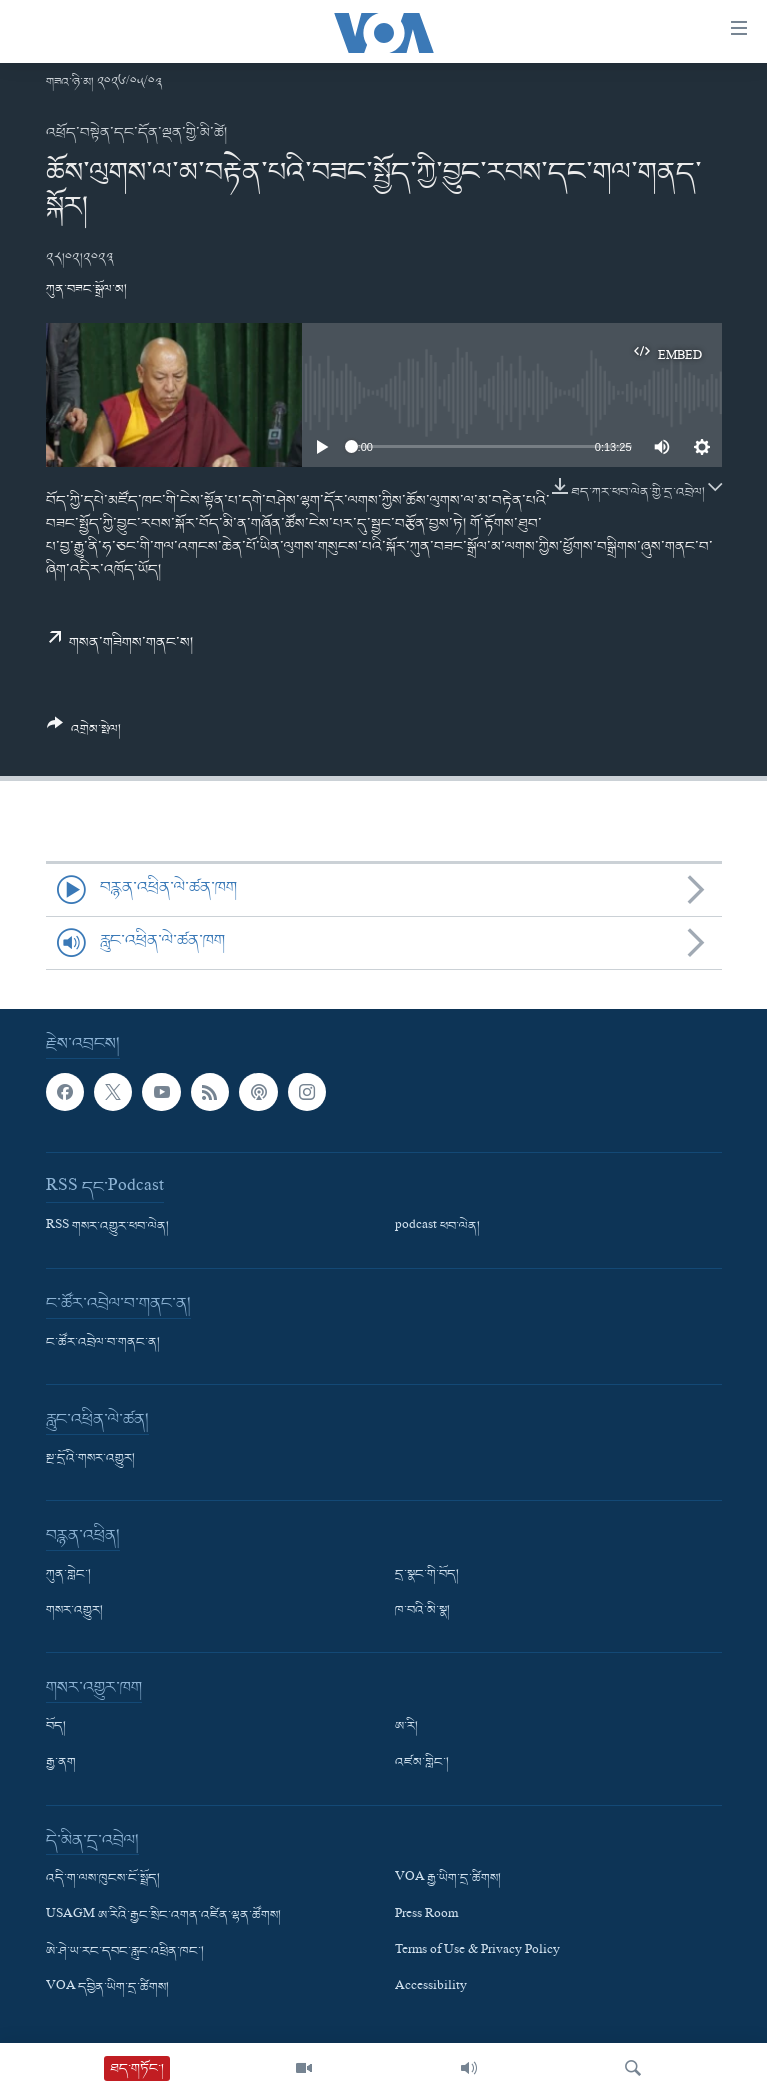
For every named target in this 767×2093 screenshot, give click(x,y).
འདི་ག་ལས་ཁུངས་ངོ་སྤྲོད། (103, 1879)
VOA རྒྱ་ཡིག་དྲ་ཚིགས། (448, 1879)
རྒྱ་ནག (61, 1763)
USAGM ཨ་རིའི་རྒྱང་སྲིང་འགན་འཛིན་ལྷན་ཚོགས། (163, 1915)
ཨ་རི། (406, 1727)
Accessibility (431, 1988)
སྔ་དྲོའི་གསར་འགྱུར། (90, 1459)
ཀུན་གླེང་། (68, 1575)
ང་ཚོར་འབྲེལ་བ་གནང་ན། (103, 1343)
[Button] (84, 734)
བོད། (56, 1727)
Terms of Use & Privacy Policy (477, 1951)
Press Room (426, 1915)
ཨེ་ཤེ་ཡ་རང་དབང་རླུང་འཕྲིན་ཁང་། (125, 1951)
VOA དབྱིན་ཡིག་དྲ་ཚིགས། (107, 1988)
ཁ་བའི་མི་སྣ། (422, 1611)
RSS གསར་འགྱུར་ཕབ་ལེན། (107, 1227)
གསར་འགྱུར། (74, 1611)
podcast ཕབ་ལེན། (437, 1227)
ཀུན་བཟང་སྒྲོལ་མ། (86, 289)
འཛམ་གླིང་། (422, 1763)
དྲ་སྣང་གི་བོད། (427, 1575)
